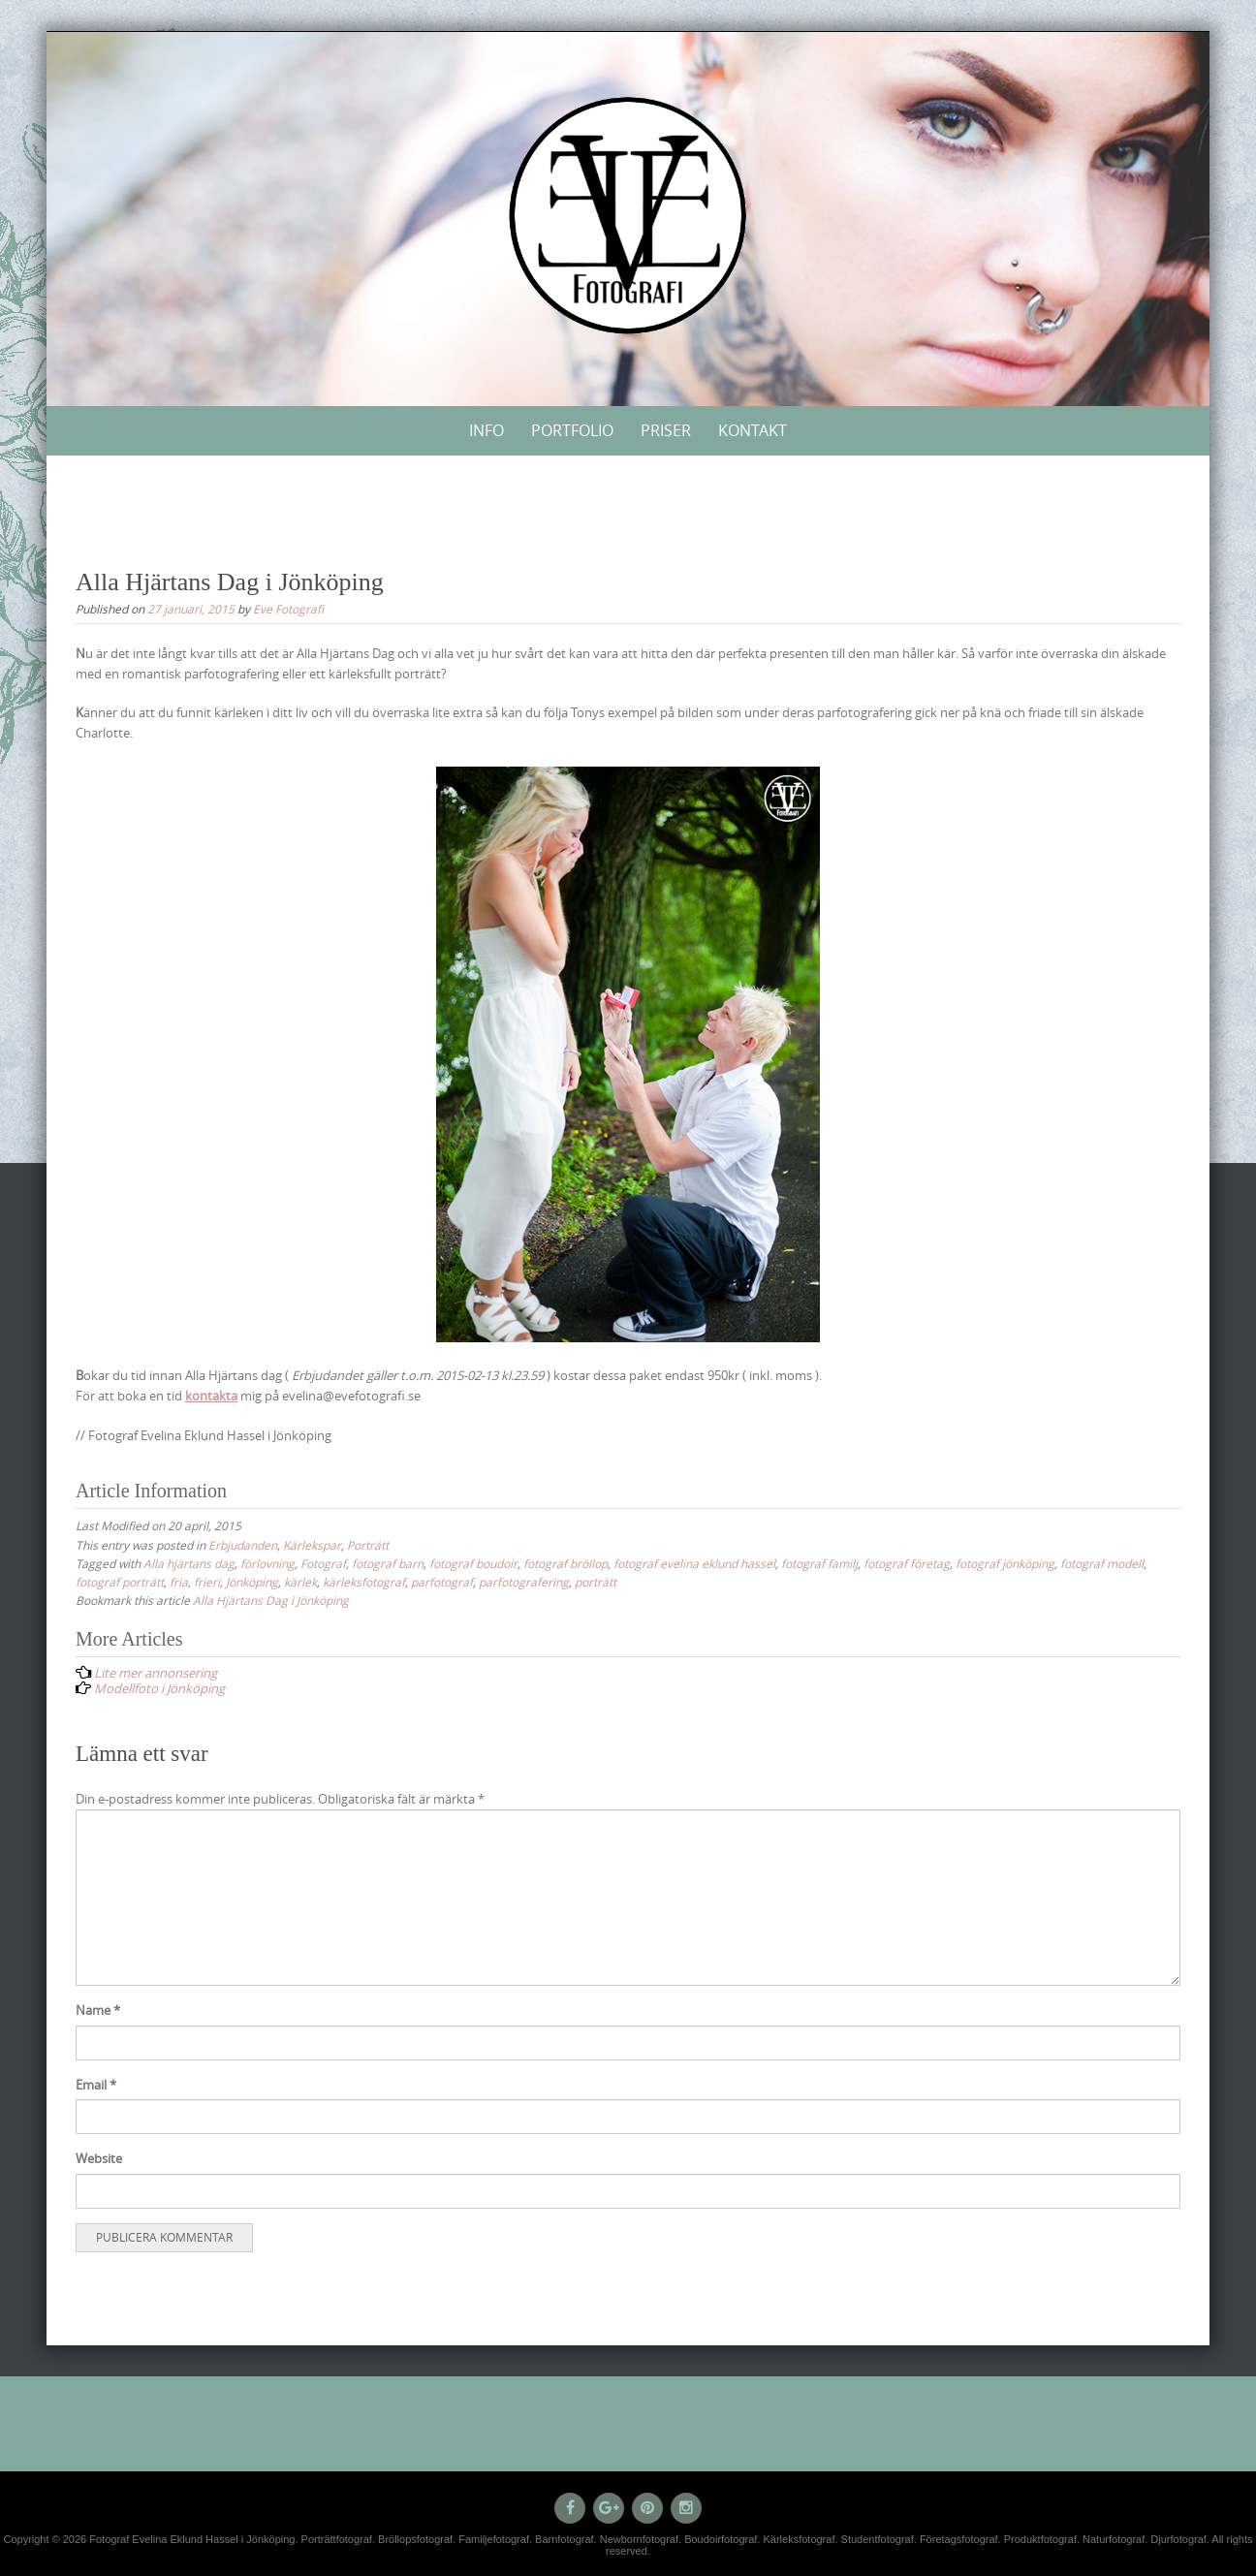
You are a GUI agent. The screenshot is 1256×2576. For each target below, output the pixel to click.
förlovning (267, 1563)
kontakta (211, 1395)
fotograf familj (819, 1563)
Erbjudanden (242, 1545)
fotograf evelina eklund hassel (694, 1563)
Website (99, 2158)
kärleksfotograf (364, 1581)
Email (96, 2084)
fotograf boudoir (473, 1563)
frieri (207, 1581)
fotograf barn (388, 1563)
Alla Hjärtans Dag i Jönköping (271, 1600)
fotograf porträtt (120, 1581)
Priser (666, 430)
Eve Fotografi (288, 608)
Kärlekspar (312, 1545)
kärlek (300, 1581)
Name (98, 2010)
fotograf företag (907, 1563)
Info (486, 430)
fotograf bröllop (565, 1563)
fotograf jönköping (1005, 1563)
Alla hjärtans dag (189, 1563)
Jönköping (252, 1581)
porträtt (595, 1581)
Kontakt (752, 430)
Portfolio (572, 430)
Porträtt (368, 1545)
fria (179, 1581)
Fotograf (323, 1563)
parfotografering (524, 1581)
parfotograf (442, 1581)
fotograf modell (1102, 1563)
